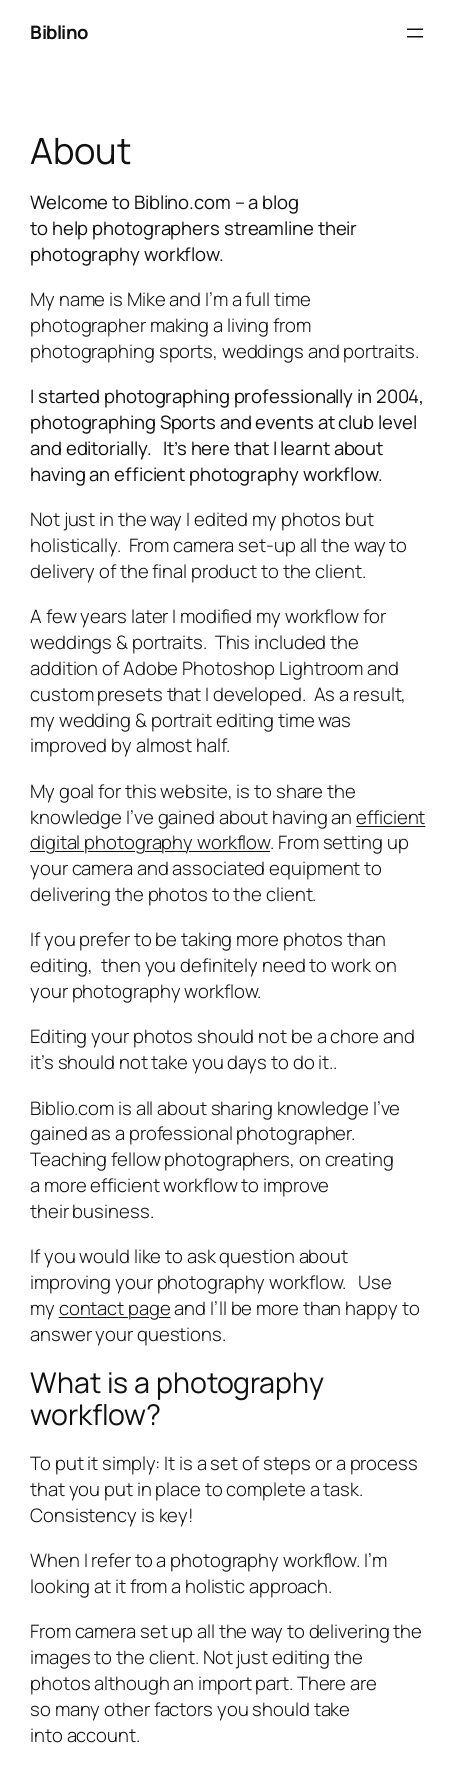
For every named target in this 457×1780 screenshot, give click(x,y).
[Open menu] (415, 33)
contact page (115, 1308)
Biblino (59, 32)
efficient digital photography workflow (227, 830)
